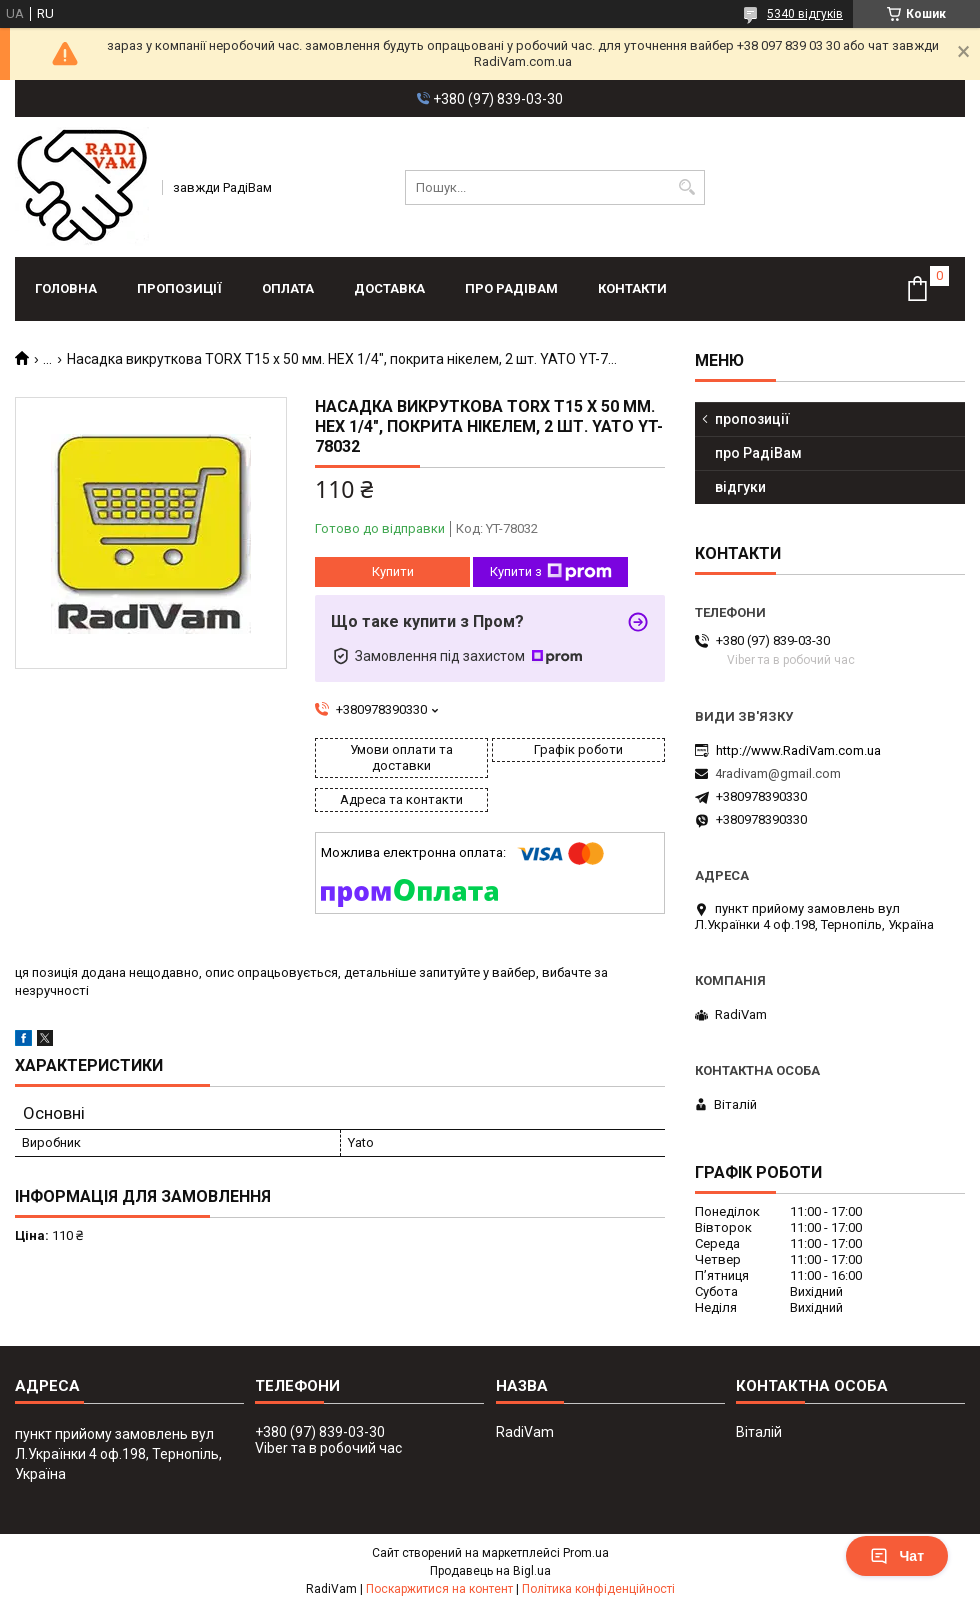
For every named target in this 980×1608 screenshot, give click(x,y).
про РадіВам (511, 288)
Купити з (551, 572)
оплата (288, 288)
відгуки (740, 487)
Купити (393, 571)
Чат (897, 1556)
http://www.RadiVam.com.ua (798, 750)
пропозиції (179, 288)
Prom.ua (586, 1553)
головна (66, 288)
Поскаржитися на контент (439, 1589)
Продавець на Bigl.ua (490, 1571)
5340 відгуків (805, 14)
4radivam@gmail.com (778, 773)
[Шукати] (687, 187)
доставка (389, 288)
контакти (632, 288)
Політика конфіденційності (598, 1589)
